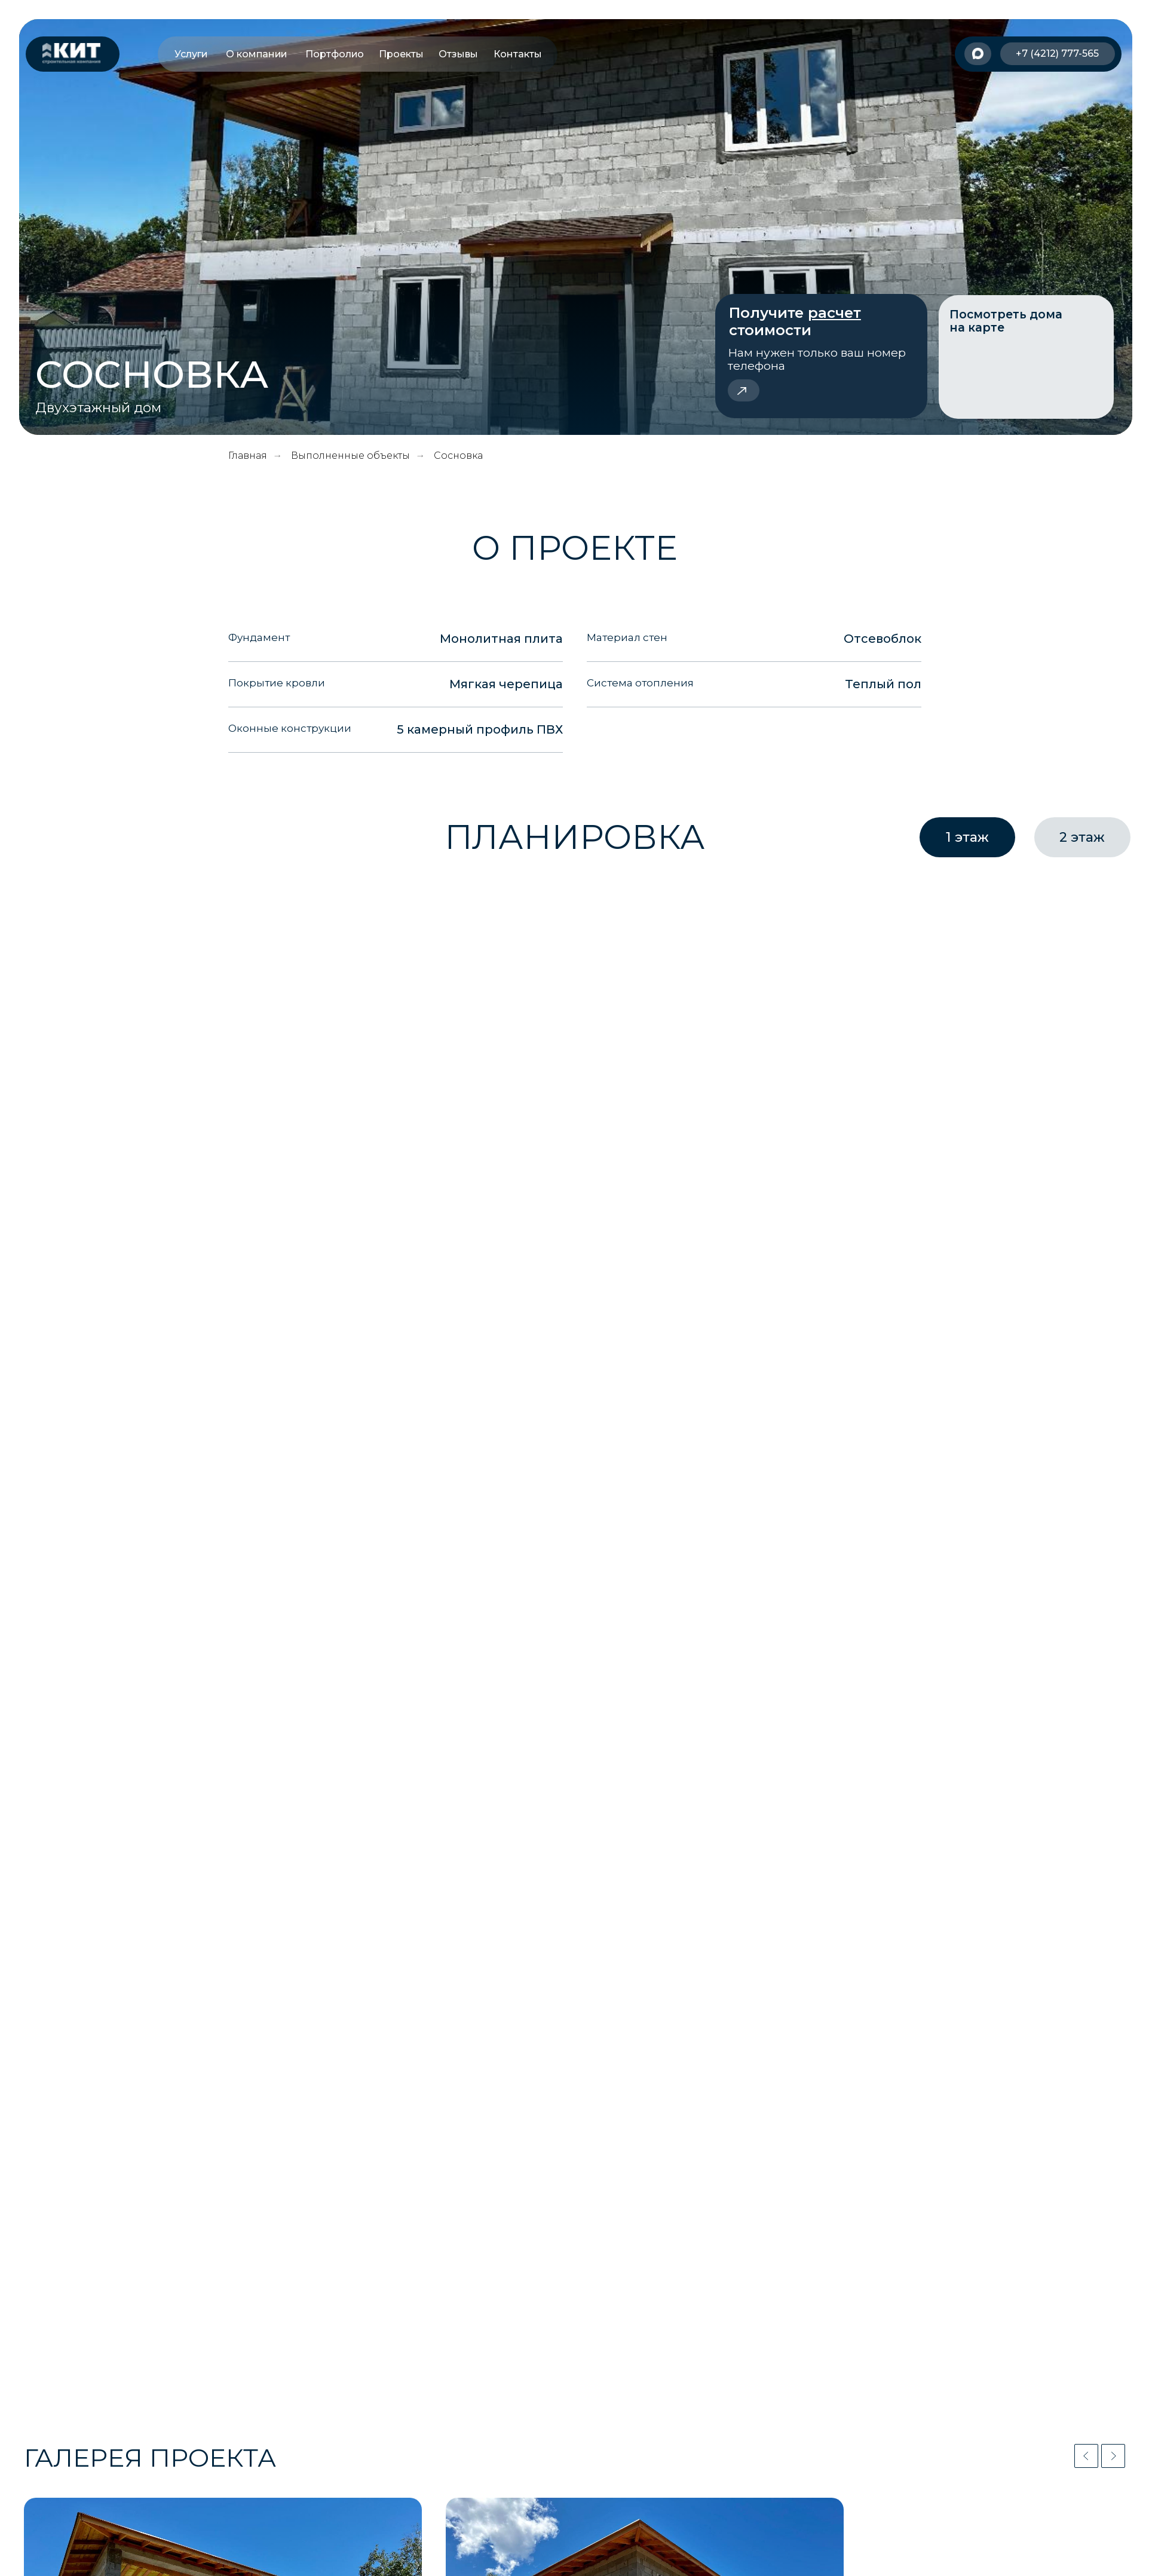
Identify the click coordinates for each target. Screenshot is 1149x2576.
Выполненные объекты (350, 455)
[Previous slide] (1086, 2456)
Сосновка (458, 455)
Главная (247, 455)
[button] (821, 356)
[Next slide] (1113, 2456)
